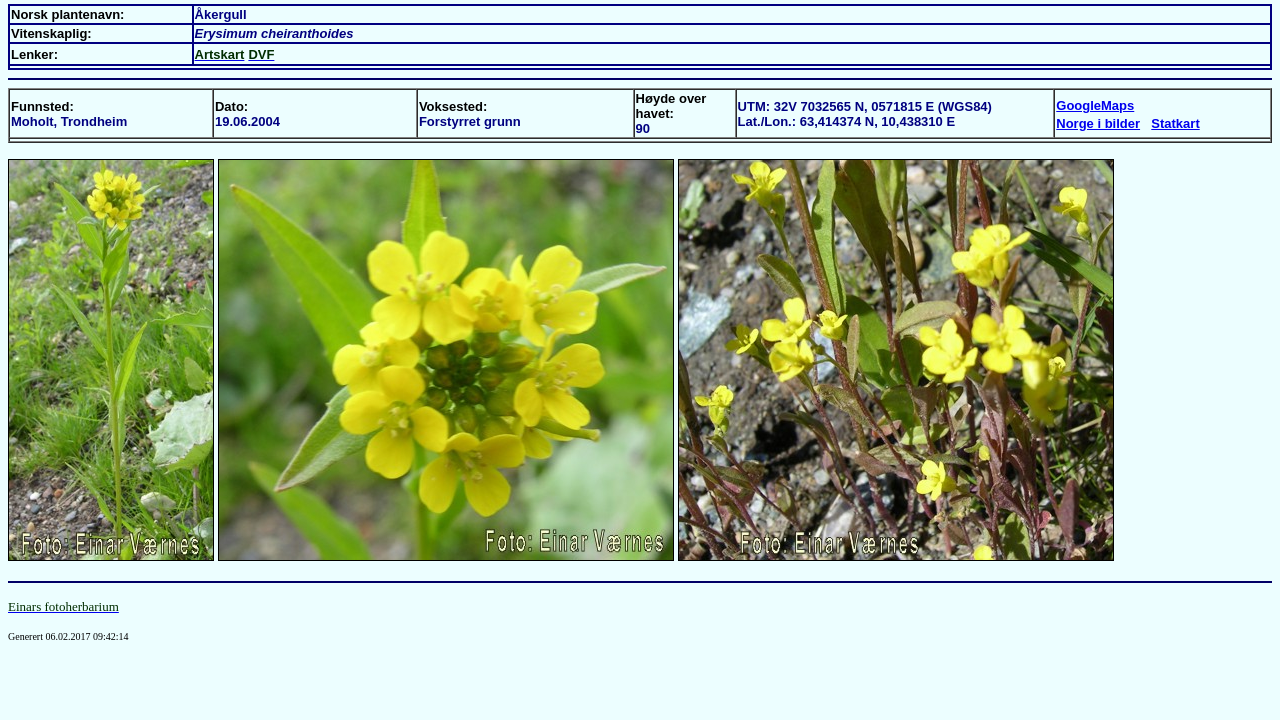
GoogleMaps (1095, 105)
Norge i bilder (1098, 123)
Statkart (1175, 123)
